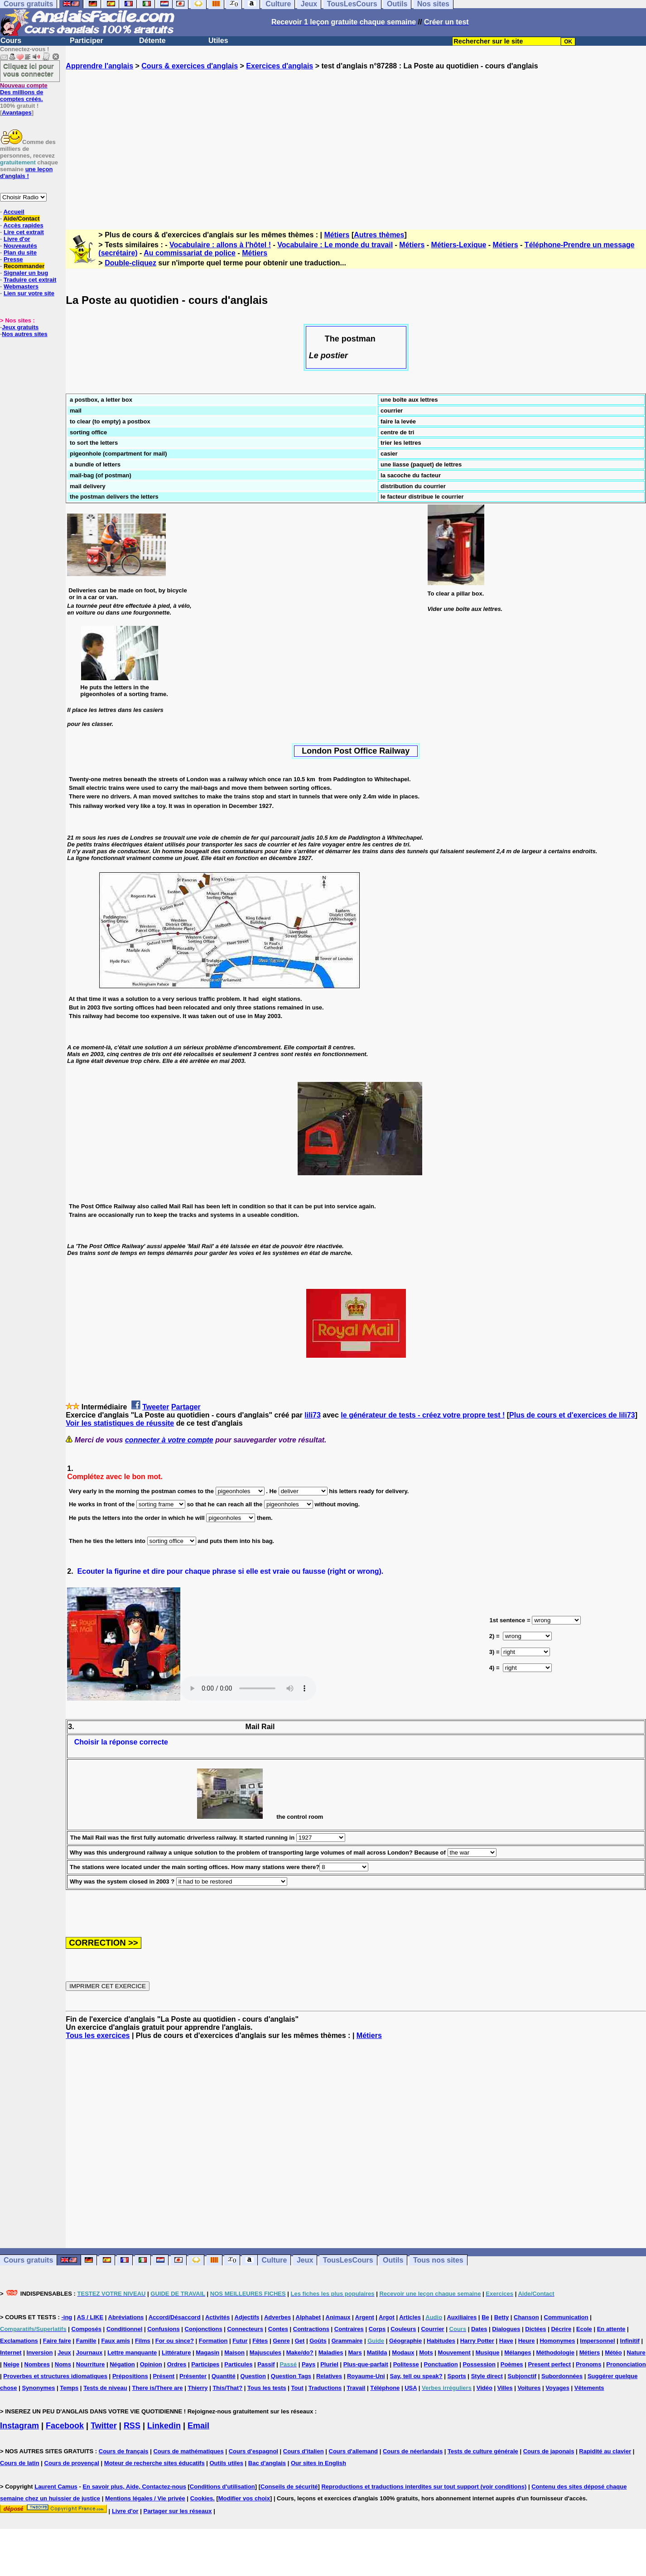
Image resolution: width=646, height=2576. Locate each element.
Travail (356, 2387)
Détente (152, 40)
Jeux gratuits (20, 327)
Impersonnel (597, 2340)
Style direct (487, 2376)
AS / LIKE (90, 2317)
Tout (297, 2387)
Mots (426, 2352)
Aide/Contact (21, 218)
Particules (238, 2364)
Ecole (584, 2329)
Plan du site (20, 252)
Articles (410, 2317)
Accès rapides (23, 225)
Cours (10, 40)
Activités (217, 2317)
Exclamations (19, 2340)
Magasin (207, 2352)
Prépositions (130, 2376)
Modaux (403, 2352)
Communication (566, 2317)
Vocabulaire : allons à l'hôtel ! (220, 245)
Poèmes (512, 2364)
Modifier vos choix (244, 2498)
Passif (266, 2364)
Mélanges (517, 2352)
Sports (457, 2376)
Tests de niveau (105, 2387)
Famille (86, 2340)
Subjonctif (522, 2376)
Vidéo (484, 2387)
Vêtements (589, 2387)
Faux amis (115, 2340)
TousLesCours (348, 2260)
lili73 (312, 1415)
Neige (11, 2364)
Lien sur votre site (29, 293)
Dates (479, 2329)
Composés (86, 2329)
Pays (308, 2364)
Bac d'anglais (267, 2463)
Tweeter (155, 1407)
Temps (69, 2387)
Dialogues (506, 2329)
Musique (488, 2352)
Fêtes (260, 2340)
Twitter (104, 2425)
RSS (132, 2425)
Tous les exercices (98, 2035)
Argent (364, 2317)
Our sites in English (318, 2463)
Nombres (37, 2364)
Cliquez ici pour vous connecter (28, 69)
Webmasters (21, 286)
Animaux (338, 2317)
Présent (164, 2376)
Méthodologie (555, 2352)
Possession (479, 2364)
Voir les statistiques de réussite (120, 1423)
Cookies (201, 2498)
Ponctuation (441, 2364)
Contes (278, 2329)
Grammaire (347, 2340)
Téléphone (385, 2387)
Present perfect (549, 2364)
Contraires (349, 2329)
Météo (613, 2352)
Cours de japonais (548, 2451)
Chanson (526, 2317)
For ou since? (174, 2340)
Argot (387, 2317)
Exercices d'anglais (279, 66)
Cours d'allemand (353, 2451)
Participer (86, 40)
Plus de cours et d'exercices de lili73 (572, 1415)
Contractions (311, 2329)
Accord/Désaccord (175, 2317)
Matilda (377, 2352)
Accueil (13, 211)
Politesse (406, 2364)
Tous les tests (266, 2387)
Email (198, 2425)
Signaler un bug (26, 272)
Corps (377, 2329)
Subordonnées (562, 2376)
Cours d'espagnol (253, 2451)
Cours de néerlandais (413, 2451)
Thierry (197, 2387)
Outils (393, 2260)
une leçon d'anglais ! (26, 172)
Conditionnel (124, 2329)
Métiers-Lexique (459, 245)
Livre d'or (17, 238)
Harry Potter (477, 2340)
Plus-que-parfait (365, 2364)
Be (485, 2317)
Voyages (557, 2387)
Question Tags (291, 2376)
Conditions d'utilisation (222, 2486)
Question (253, 2376)
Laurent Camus (55, 2486)
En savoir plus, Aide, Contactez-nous (134, 2486)
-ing (66, 2317)
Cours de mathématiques (188, 2451)
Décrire (561, 2329)
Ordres (177, 2364)
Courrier (432, 2329)
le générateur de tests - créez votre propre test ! (423, 1415)
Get (300, 2340)
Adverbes (277, 2317)
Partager (186, 1407)
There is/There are (157, 2387)
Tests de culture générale (483, 2451)
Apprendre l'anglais (99, 66)
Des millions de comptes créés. (24, 92)
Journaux (89, 2352)
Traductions (325, 2387)
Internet (11, 2352)
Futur (239, 2340)
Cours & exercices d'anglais (189, 66)
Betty (501, 2317)
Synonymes (38, 2387)
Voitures (528, 2387)
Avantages (16, 112)
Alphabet (308, 2317)
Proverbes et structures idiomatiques (55, 2376)
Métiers (336, 235)
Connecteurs (245, 2329)
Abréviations (126, 2317)
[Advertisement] (356, 141)
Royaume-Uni (366, 2376)
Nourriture (90, 2364)
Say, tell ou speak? (416, 2376)
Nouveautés (20, 245)
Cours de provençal (71, 2463)
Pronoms (588, 2364)
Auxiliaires (462, 2317)
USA (411, 2387)
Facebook (65, 2425)
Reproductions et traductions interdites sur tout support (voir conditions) (423, 2486)
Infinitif (630, 2340)
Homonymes (557, 2340)
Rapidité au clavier (605, 2451)
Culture (274, 2260)
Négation (122, 2364)
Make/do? (299, 2352)
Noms (63, 2364)
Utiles (218, 40)
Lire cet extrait (24, 232)
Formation (213, 2340)
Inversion (40, 2352)
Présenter (193, 2376)
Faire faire (57, 2340)
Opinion (151, 2364)
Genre (281, 2340)
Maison (234, 2352)
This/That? (227, 2387)
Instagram (19, 2425)
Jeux (305, 2260)
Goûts (318, 2340)
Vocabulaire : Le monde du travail (335, 245)
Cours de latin (19, 2463)
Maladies (330, 2352)
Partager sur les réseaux (177, 2511)
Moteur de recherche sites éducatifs (154, 2463)
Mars (355, 2352)
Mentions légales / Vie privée (145, 2498)
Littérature (176, 2352)
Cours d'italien (303, 2451)
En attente (611, 2329)
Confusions (163, 2329)
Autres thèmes (379, 235)
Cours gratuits (28, 2260)
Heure (526, 2340)
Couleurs (403, 2329)
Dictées (535, 2329)
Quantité (224, 2376)
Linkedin (164, 2425)
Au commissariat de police (190, 253)
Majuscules (265, 2352)
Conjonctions (203, 2329)
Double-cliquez (130, 263)
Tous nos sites (438, 2260)
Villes (505, 2387)
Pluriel (329, 2364)
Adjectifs (247, 2317)
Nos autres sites (24, 334)
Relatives (329, 2376)
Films (142, 2340)
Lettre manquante (132, 2352)
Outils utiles (226, 2463)
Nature (636, 2352)
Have (506, 2340)
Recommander (24, 266)
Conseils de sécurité (289, 2486)
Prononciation (626, 2364)
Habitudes (441, 2340)
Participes (205, 2364)
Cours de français (124, 2451)
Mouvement (454, 2352)
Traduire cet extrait (30, 279)
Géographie (405, 2340)
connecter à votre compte (169, 1440)
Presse (13, 259)
